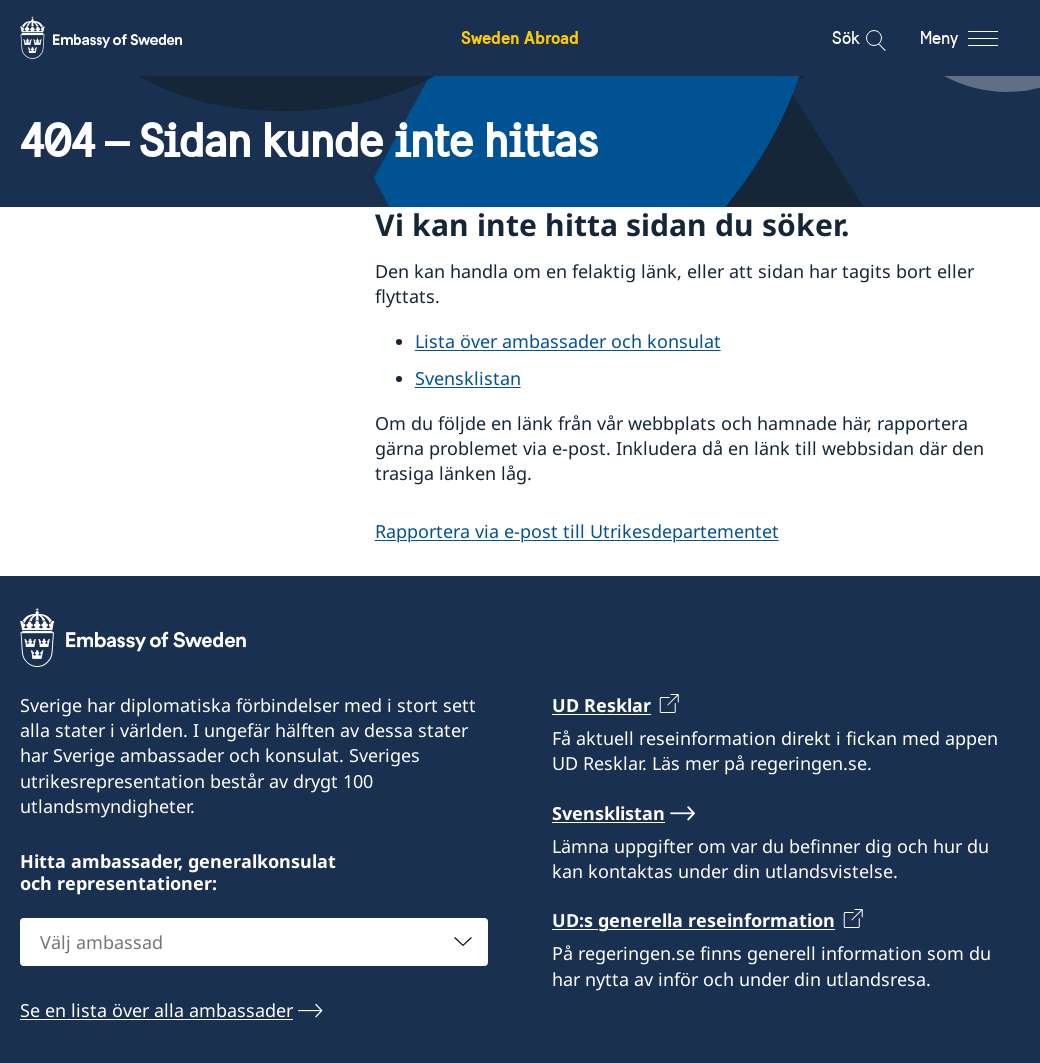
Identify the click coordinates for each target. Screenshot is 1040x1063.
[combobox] (254, 942)
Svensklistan (468, 378)
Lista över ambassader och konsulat (568, 341)
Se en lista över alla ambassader (156, 1010)
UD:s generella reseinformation (693, 920)
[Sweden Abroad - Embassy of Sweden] (120, 38)
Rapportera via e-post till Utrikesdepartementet (577, 530)
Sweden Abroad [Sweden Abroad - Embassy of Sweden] (520, 37)
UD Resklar (601, 705)
